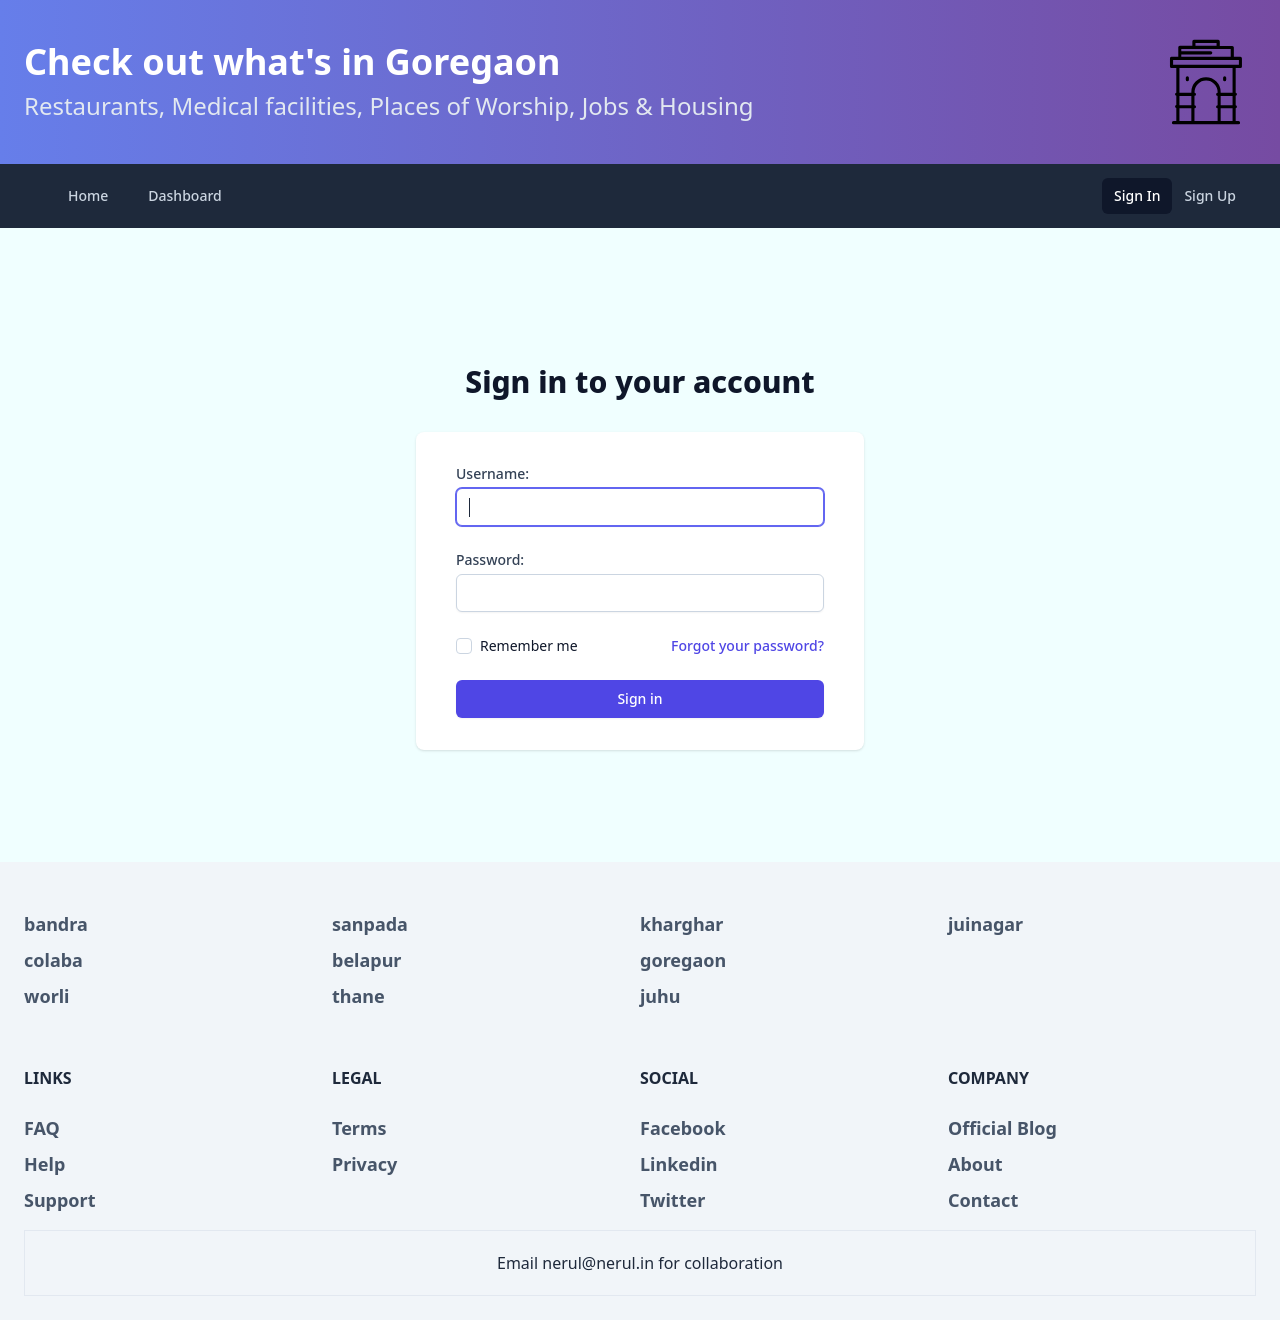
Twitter (672, 1200)
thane (358, 996)
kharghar (681, 924)
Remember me (529, 645)
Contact (983, 1200)
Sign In (1137, 195)
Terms (359, 1128)
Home (88, 195)
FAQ (42, 1128)
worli (46, 996)
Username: (492, 473)
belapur (366, 960)
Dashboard (184, 195)
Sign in (639, 698)
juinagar (985, 924)
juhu (660, 996)
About (975, 1164)
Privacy (364, 1164)
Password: (490, 559)
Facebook (683, 1128)
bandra (56, 924)
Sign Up (1210, 195)
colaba (53, 960)
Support (59, 1200)
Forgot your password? (747, 645)
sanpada (370, 924)
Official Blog (1002, 1128)
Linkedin (679, 1164)
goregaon (683, 960)
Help (44, 1164)
